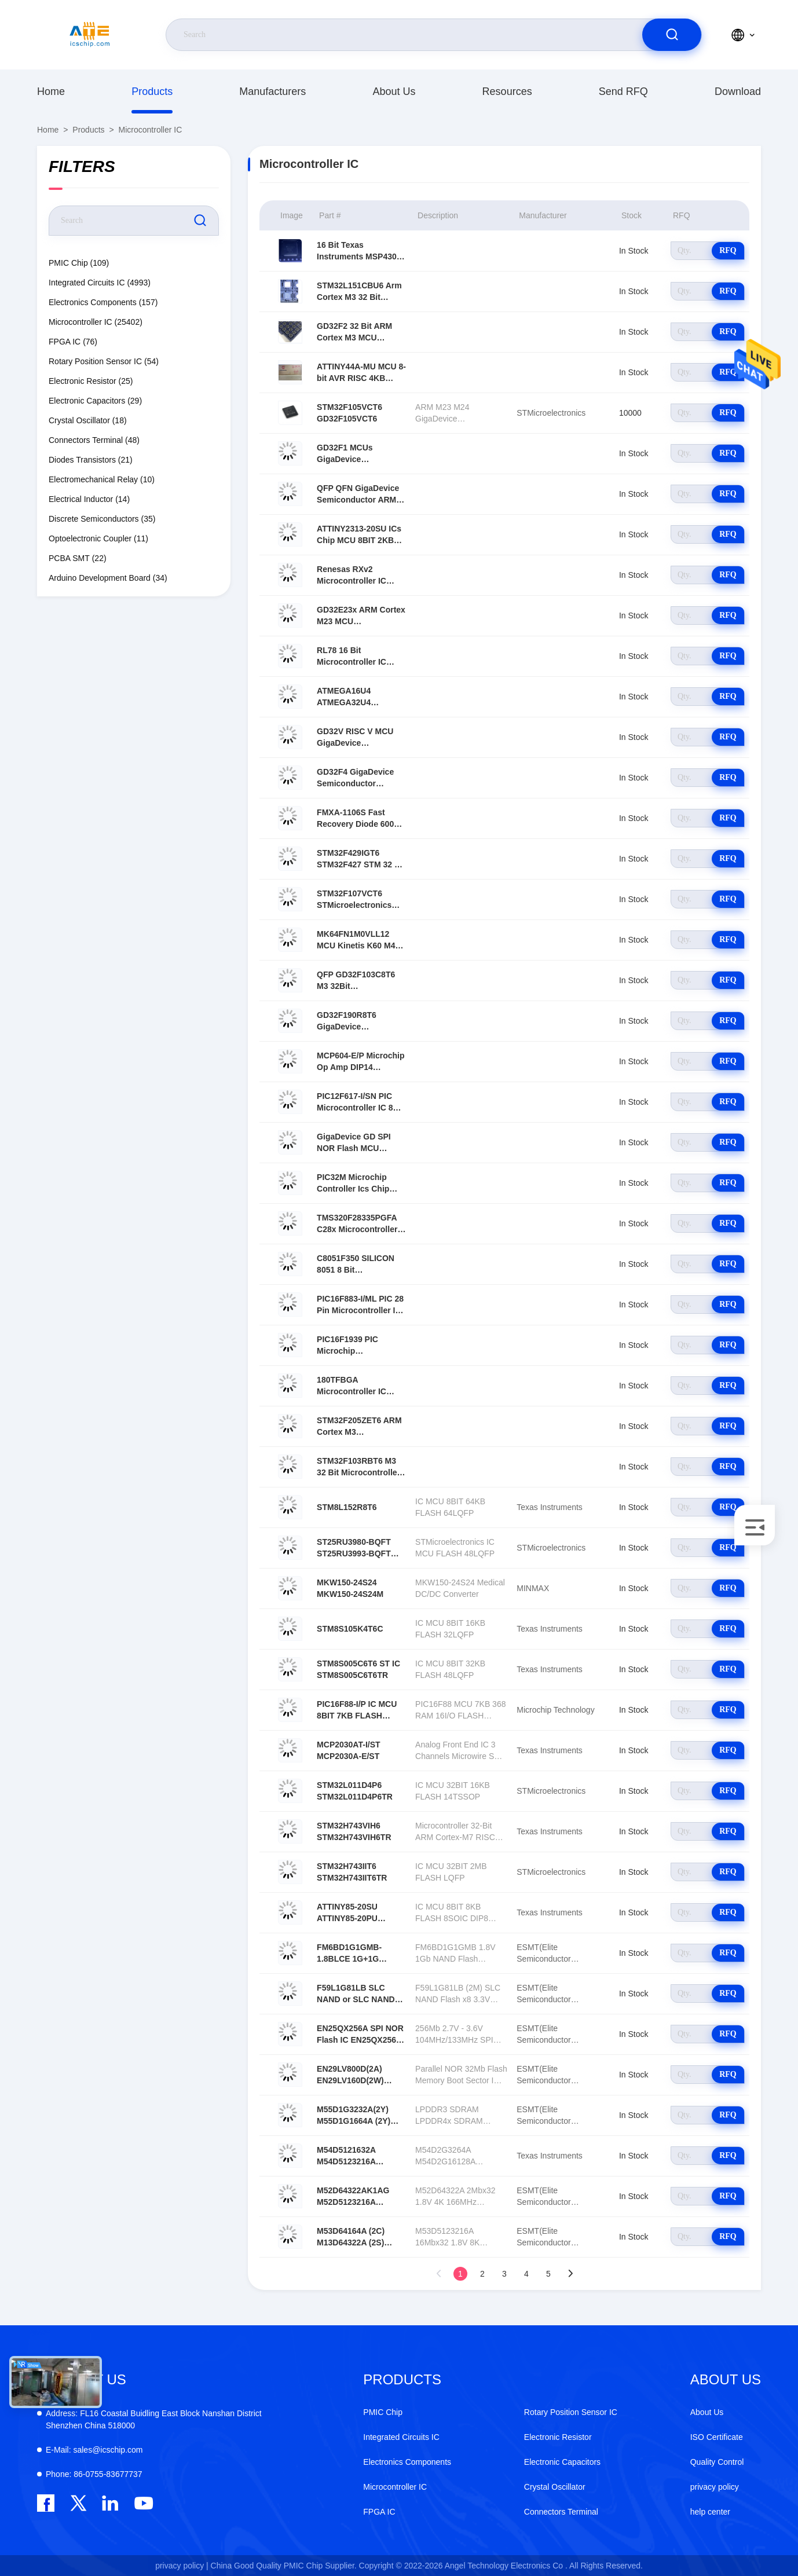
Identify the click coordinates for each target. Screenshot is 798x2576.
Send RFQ (623, 91)
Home (51, 91)
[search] (671, 35)
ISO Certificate (716, 2437)
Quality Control (717, 2462)
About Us (393, 91)
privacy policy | (181, 2565)
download (738, 91)
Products (152, 91)
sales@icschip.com (94, 2449)
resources (507, 91)
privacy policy (714, 2486)
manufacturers (272, 91)
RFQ (728, 250)
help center (710, 2511)
